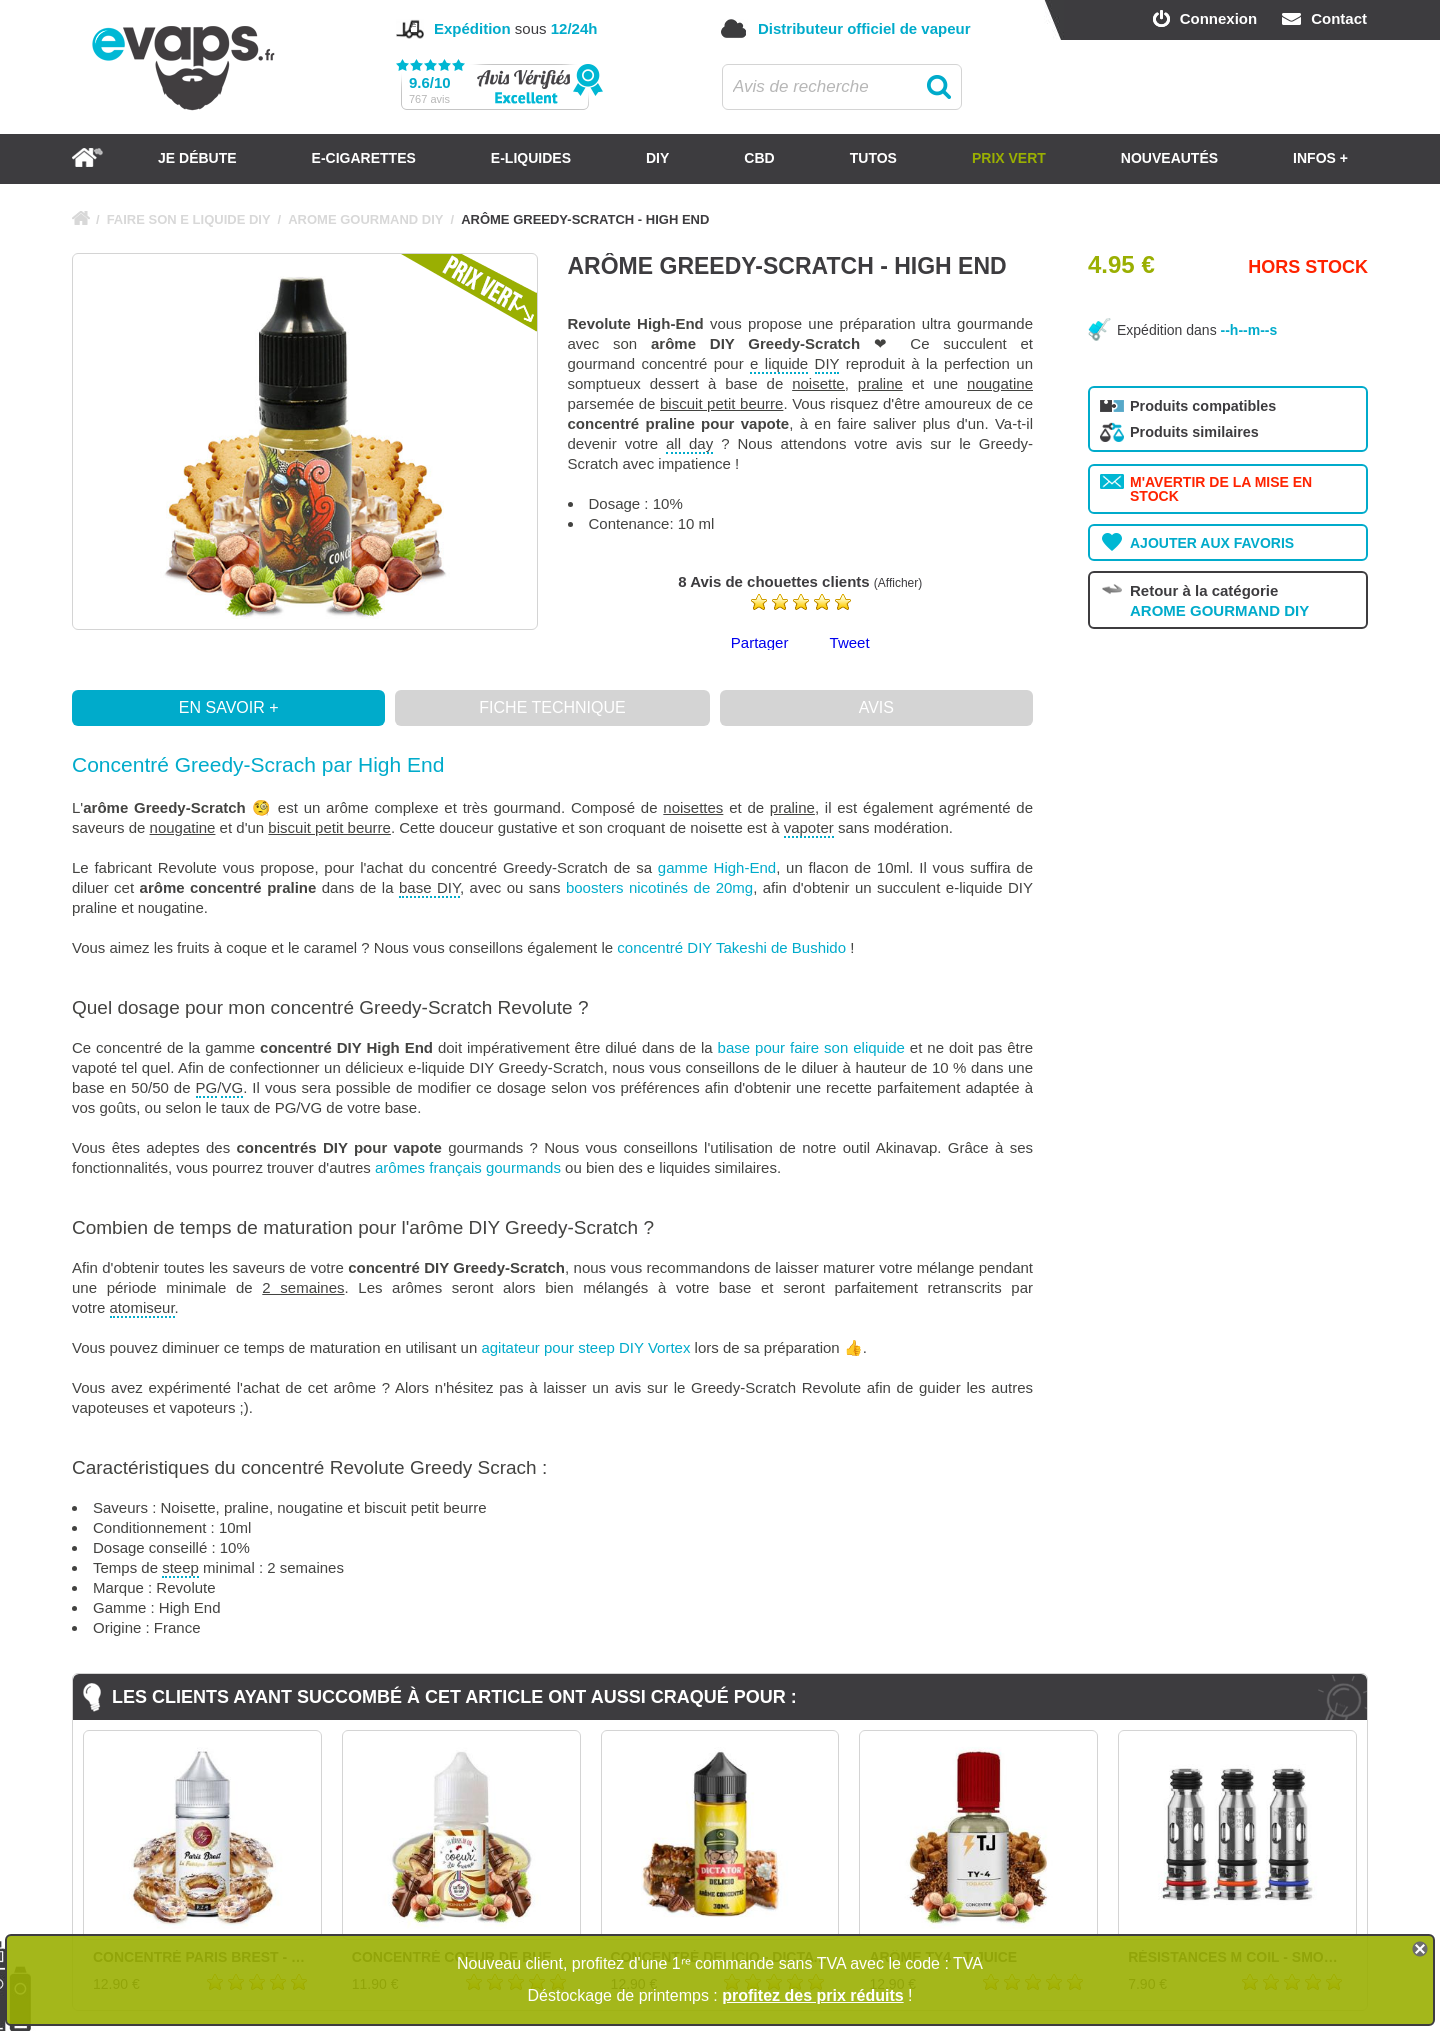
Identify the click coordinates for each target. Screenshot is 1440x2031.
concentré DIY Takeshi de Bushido (731, 947)
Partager (760, 642)
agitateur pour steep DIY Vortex (585, 1347)
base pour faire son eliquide (811, 1047)
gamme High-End (717, 867)
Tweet (850, 642)
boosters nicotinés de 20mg (659, 887)
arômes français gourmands (468, 1167)
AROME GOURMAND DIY (365, 219)
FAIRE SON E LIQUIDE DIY (189, 219)
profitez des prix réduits (812, 1995)
